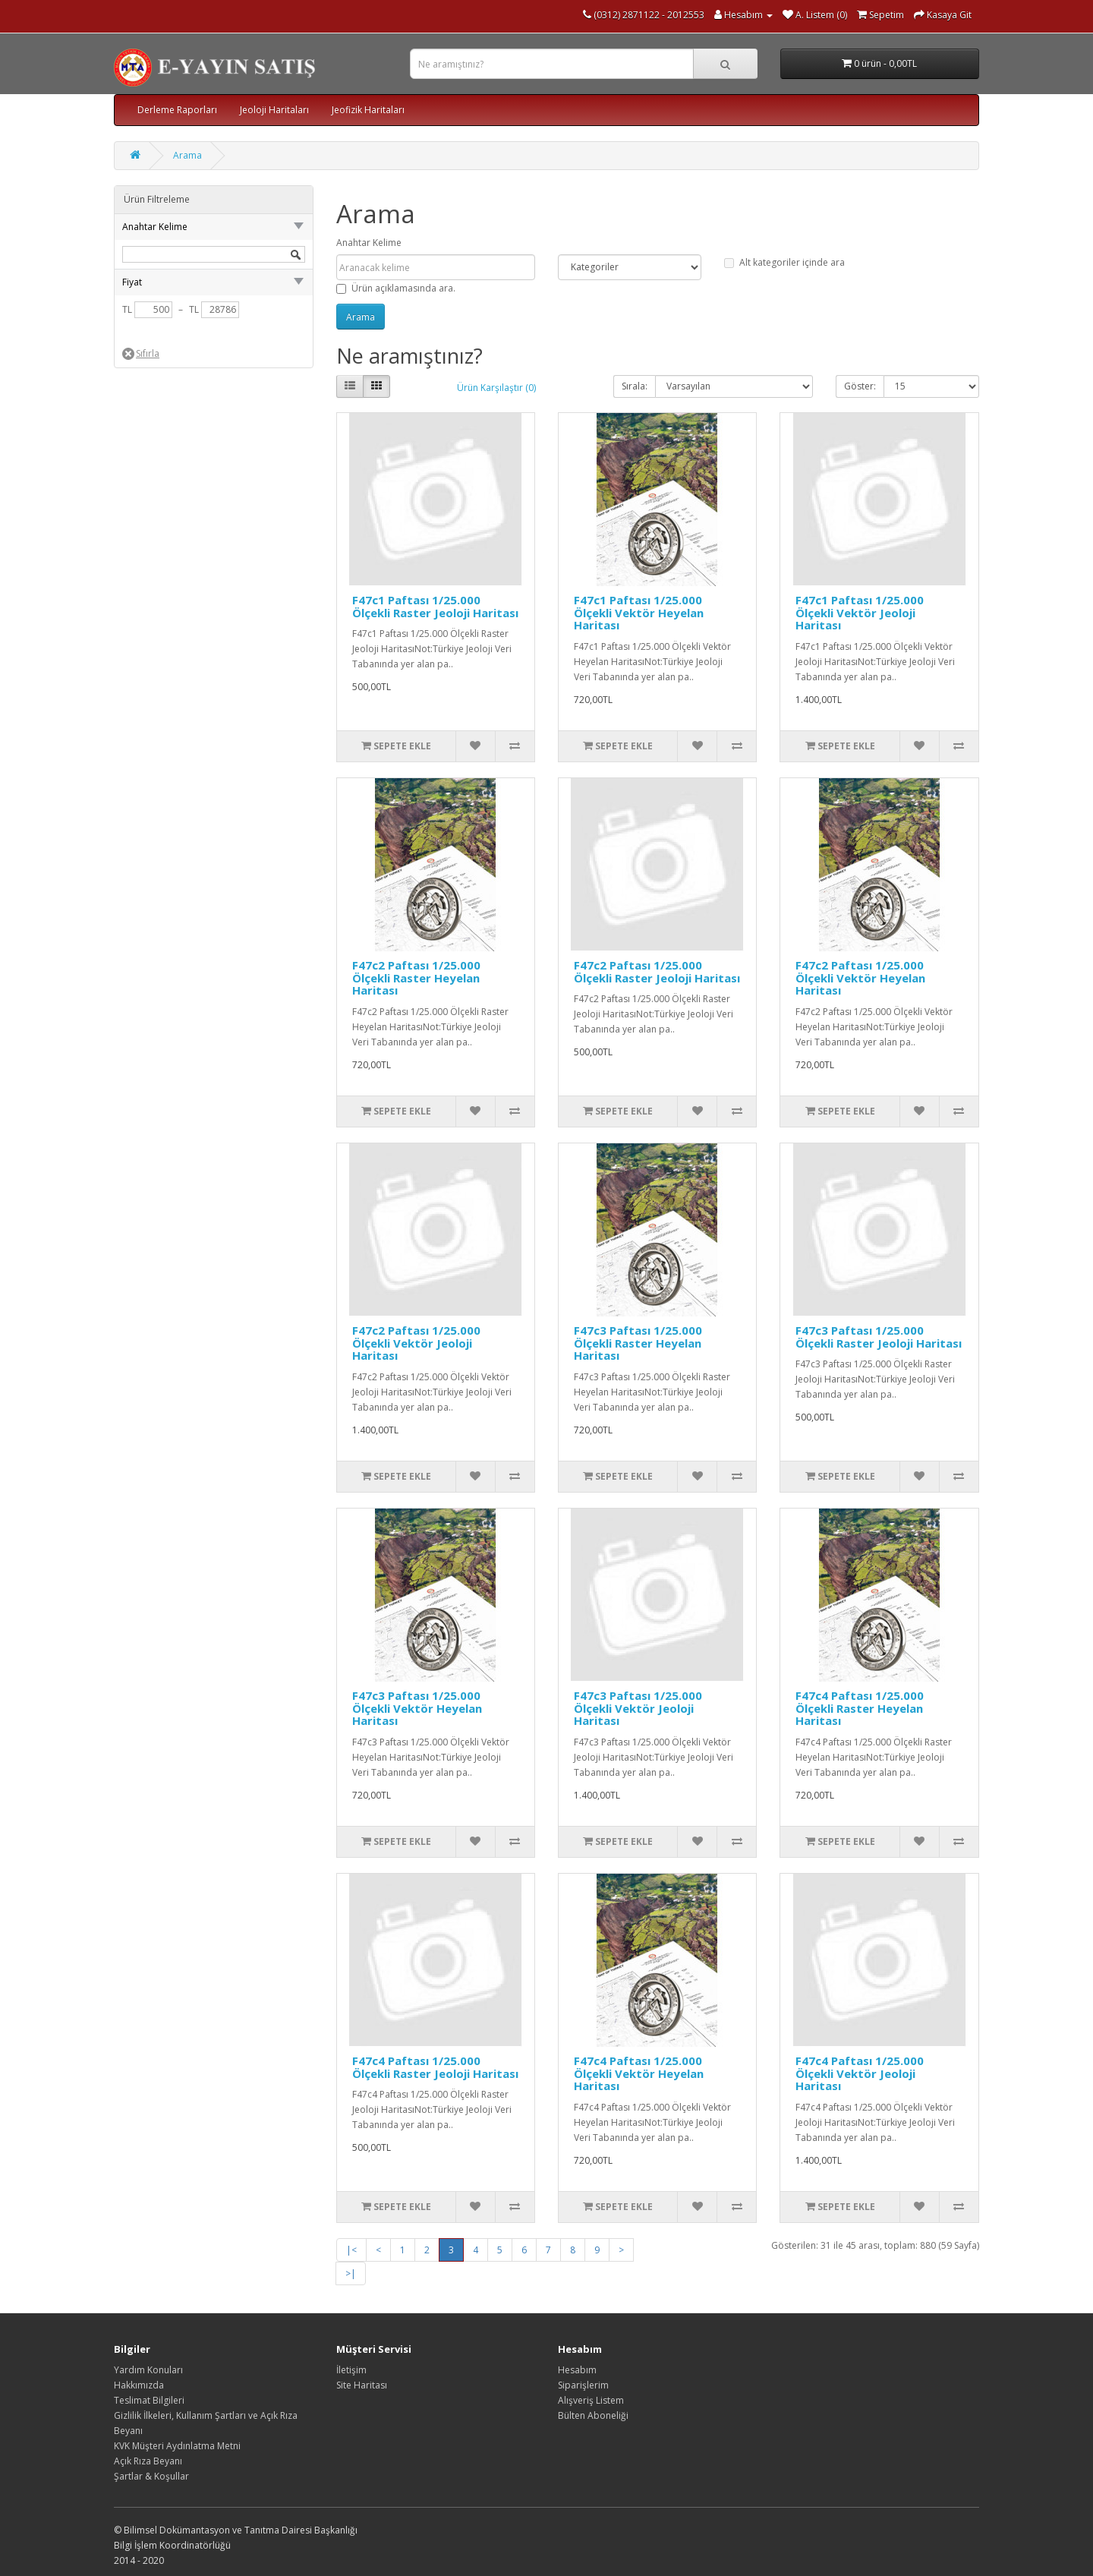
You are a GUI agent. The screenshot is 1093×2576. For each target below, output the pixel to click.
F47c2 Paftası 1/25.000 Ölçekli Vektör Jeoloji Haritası (416, 1343)
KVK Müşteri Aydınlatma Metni (177, 2445)
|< (351, 2249)
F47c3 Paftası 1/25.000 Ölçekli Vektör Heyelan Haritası (417, 1708)
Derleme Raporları (177, 109)
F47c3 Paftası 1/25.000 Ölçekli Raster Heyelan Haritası (638, 1343)
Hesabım (577, 2369)
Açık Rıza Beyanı (148, 2461)
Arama (187, 155)
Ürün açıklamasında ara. (395, 288)
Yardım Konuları (148, 2369)
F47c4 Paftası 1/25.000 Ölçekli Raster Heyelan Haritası (859, 1708)
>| (350, 2273)
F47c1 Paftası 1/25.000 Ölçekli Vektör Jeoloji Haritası (859, 612)
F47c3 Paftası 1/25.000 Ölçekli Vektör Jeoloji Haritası (638, 1708)
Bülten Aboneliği (593, 2415)
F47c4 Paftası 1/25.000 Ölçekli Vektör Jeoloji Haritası (859, 2073)
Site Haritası (361, 2385)
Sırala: (634, 386)
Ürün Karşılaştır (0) (496, 387)
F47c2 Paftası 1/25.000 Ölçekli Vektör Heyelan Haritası (860, 977)
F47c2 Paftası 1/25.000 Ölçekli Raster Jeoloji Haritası (657, 971)
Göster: (860, 386)
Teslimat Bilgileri (149, 2400)
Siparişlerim (583, 2385)
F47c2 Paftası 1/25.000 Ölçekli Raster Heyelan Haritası (416, 977)
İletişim (351, 2369)
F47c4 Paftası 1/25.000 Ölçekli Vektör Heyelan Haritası (639, 2073)
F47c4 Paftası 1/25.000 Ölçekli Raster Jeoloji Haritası (435, 2067)
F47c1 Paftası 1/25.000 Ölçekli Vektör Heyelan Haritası (639, 612)
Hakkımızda (139, 2385)
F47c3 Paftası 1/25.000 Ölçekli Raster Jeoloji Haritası (878, 1337)
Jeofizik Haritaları (368, 109)
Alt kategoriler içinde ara (784, 262)
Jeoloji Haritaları (274, 109)
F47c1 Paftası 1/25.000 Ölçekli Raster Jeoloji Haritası (435, 606)
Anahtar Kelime (369, 242)
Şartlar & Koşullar (151, 2476)
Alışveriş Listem (591, 2400)
